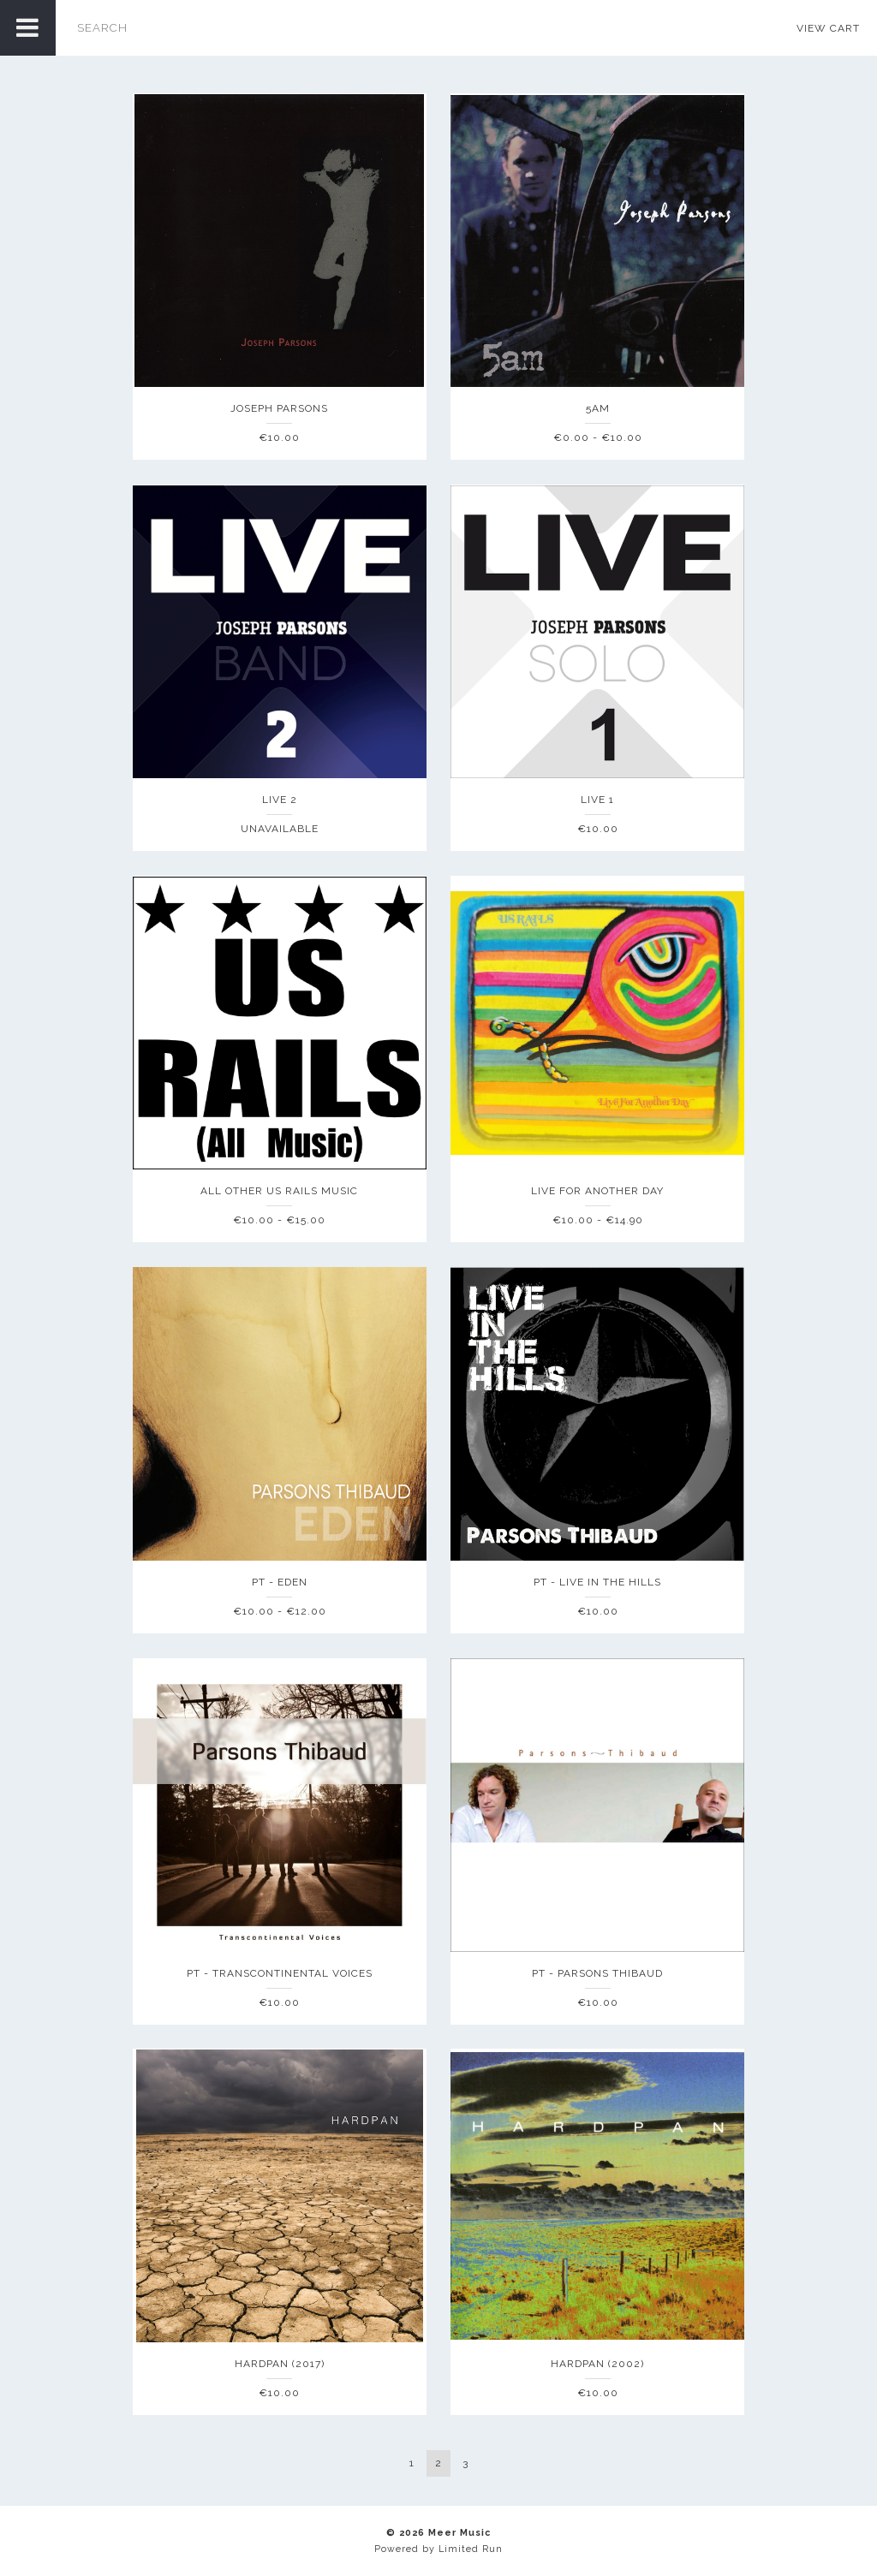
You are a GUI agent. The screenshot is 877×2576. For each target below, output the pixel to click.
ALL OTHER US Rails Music (279, 1191)
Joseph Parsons (279, 408)
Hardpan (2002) (597, 2364)
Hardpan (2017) (280, 2364)
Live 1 (597, 800)
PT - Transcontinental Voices (280, 1973)
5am (598, 408)
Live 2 (279, 800)
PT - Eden (279, 1582)
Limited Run (470, 2549)
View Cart (828, 28)
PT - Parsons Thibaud (597, 1973)
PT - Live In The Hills (597, 1582)
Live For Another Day (597, 1191)
